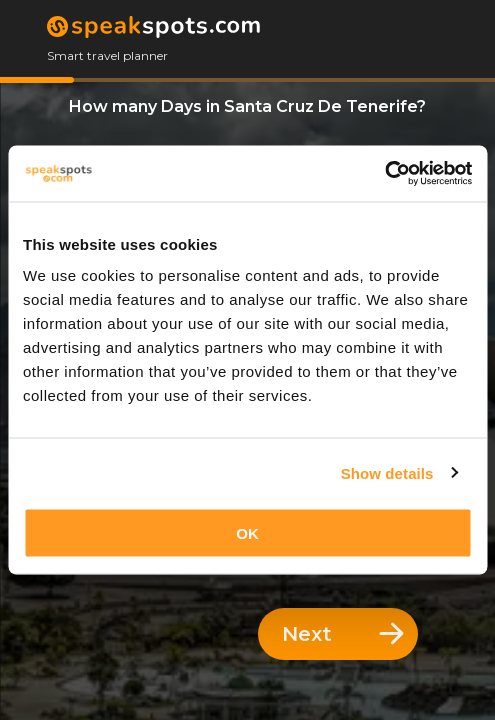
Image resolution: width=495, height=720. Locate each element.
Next (343, 634)
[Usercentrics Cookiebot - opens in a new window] (384, 174)
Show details (387, 472)
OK (247, 533)
